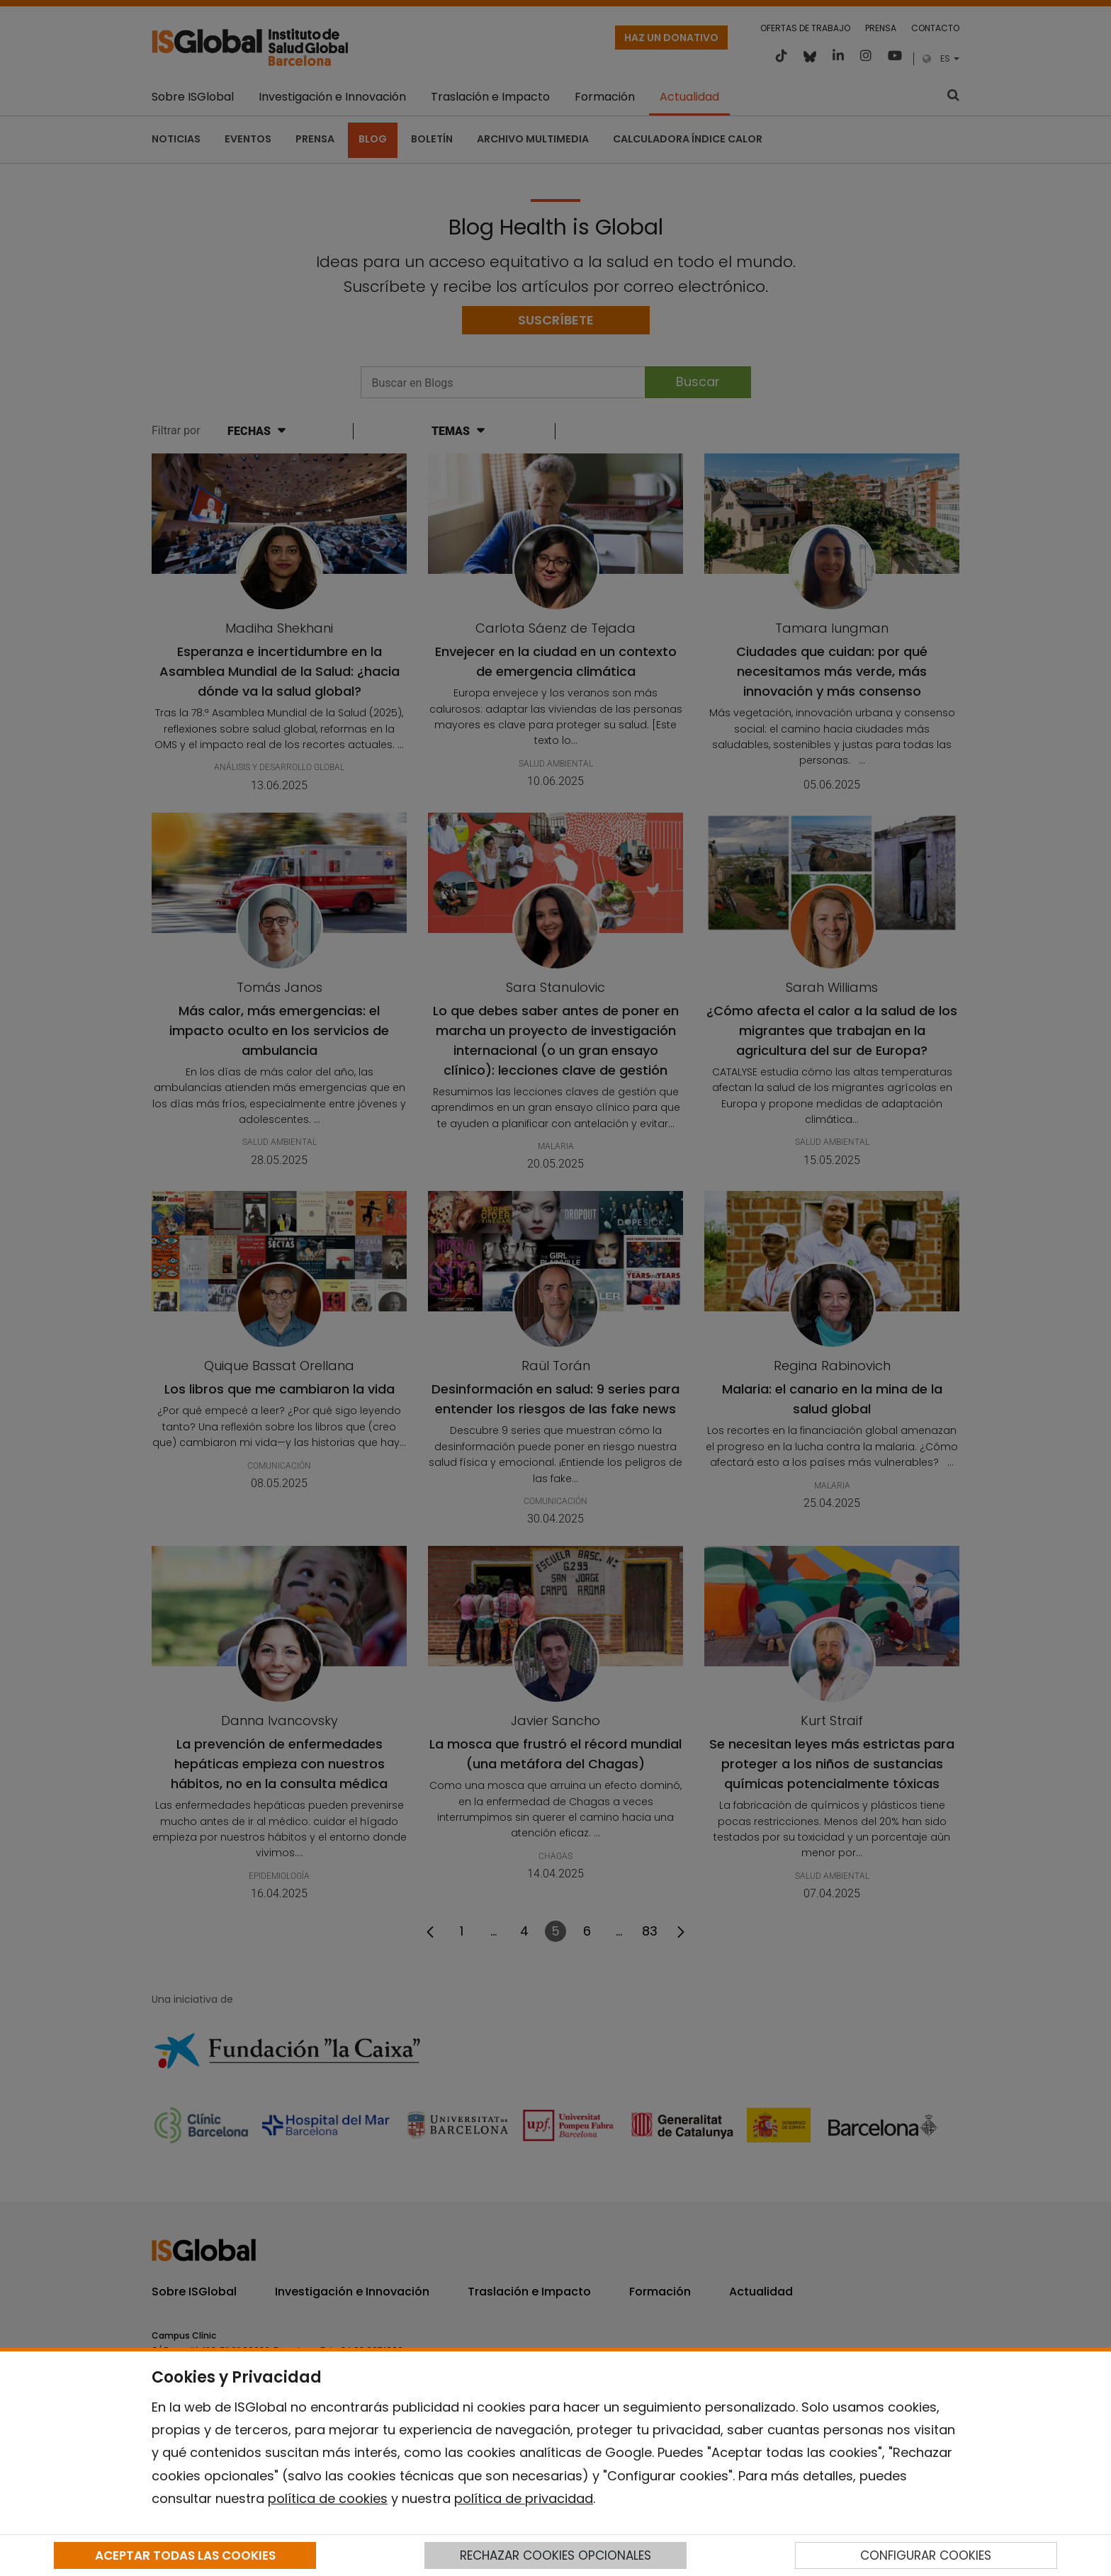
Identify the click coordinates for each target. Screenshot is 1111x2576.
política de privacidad (523, 2498)
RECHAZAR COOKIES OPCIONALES (555, 2555)
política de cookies (328, 2498)
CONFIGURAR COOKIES (925, 2555)
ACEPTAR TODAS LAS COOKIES (185, 2555)
